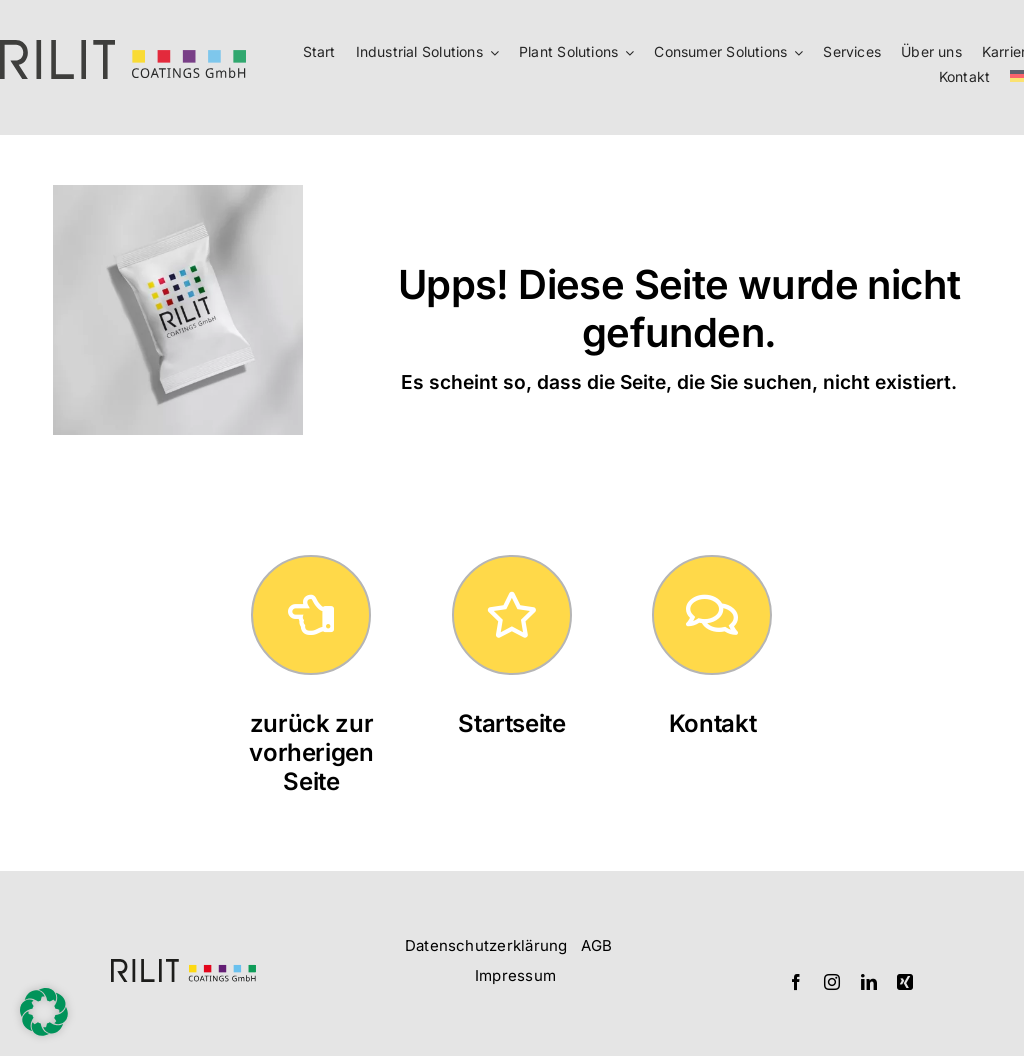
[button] (44, 1012)
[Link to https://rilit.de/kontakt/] (712, 615)
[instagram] (832, 982)
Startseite (511, 723)
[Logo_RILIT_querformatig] (183, 967)
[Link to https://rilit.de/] (512, 615)
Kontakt (712, 723)
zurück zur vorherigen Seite (311, 752)
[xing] (905, 982)
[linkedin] (869, 982)
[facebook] (796, 982)
